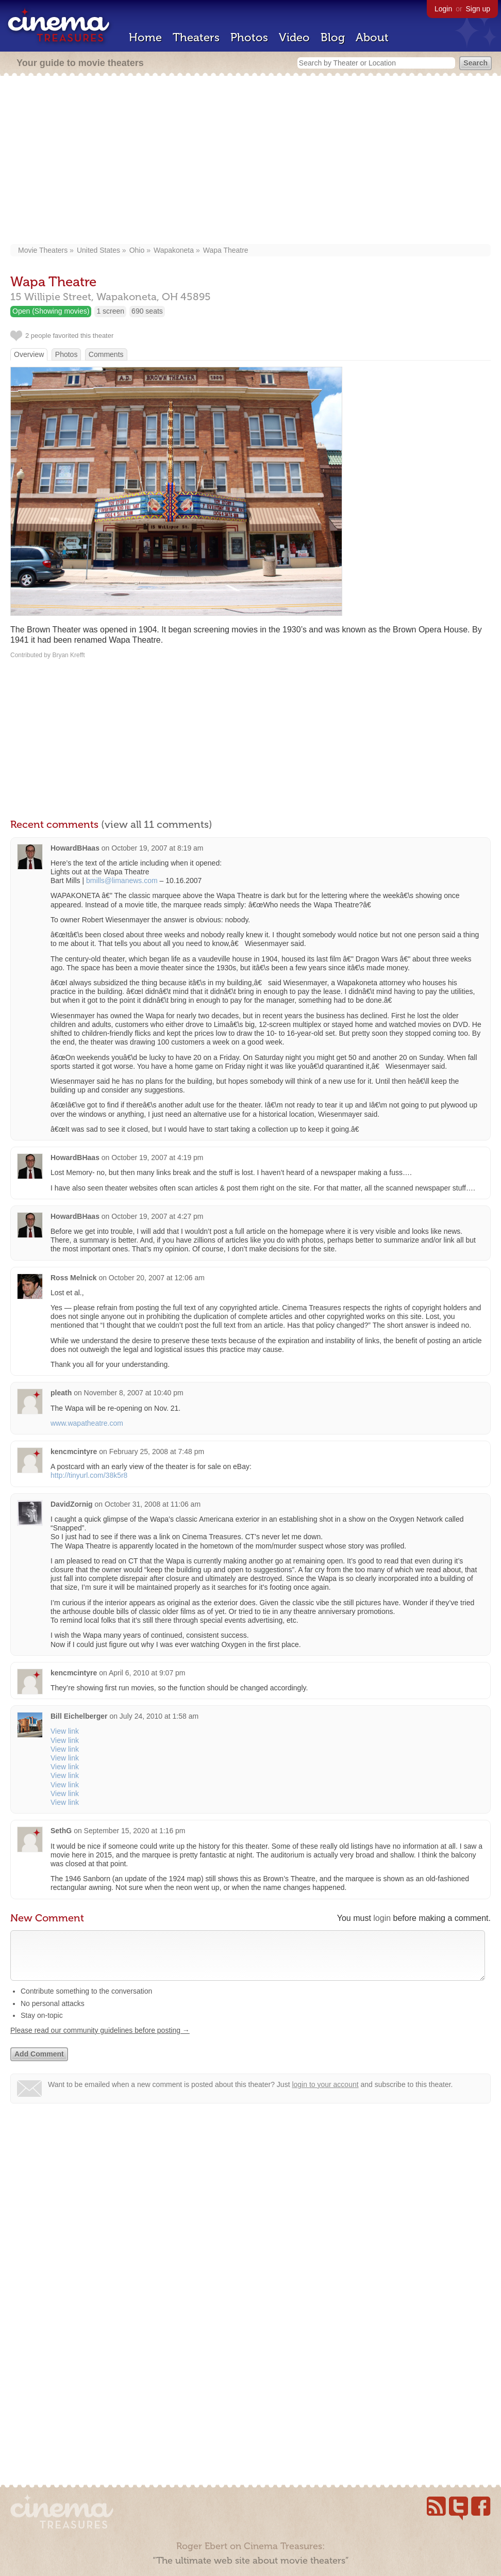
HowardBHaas (75, 848)
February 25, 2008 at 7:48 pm (156, 1451)
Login (443, 9)
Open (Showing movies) (50, 311)
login (382, 1918)
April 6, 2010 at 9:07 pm (147, 1673)
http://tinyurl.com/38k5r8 (89, 1475)
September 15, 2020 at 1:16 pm (135, 1831)
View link (65, 1731)
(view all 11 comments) (156, 824)
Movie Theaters (43, 250)
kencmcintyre (74, 1451)
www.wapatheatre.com (87, 1423)
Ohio (137, 250)
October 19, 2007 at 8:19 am (157, 848)
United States (98, 250)
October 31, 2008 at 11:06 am (153, 1504)
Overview (29, 354)
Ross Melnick (73, 1278)
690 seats (147, 311)
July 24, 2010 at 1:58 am (159, 1716)
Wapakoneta (174, 250)
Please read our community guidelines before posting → (100, 2040)
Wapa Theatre (225, 250)
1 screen (110, 311)
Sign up (478, 9)
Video (294, 37)
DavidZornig (72, 1504)
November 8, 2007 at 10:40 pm (133, 1393)
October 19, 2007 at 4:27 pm (157, 1216)
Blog (333, 37)
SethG (61, 1831)
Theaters (196, 37)
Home (145, 37)
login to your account (325, 2095)
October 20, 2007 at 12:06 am (157, 1278)
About (372, 37)
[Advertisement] (250, 161)
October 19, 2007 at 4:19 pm (157, 1157)
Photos (249, 37)
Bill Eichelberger (79, 1716)
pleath (61, 1393)
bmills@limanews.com (122, 880)
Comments (106, 354)
